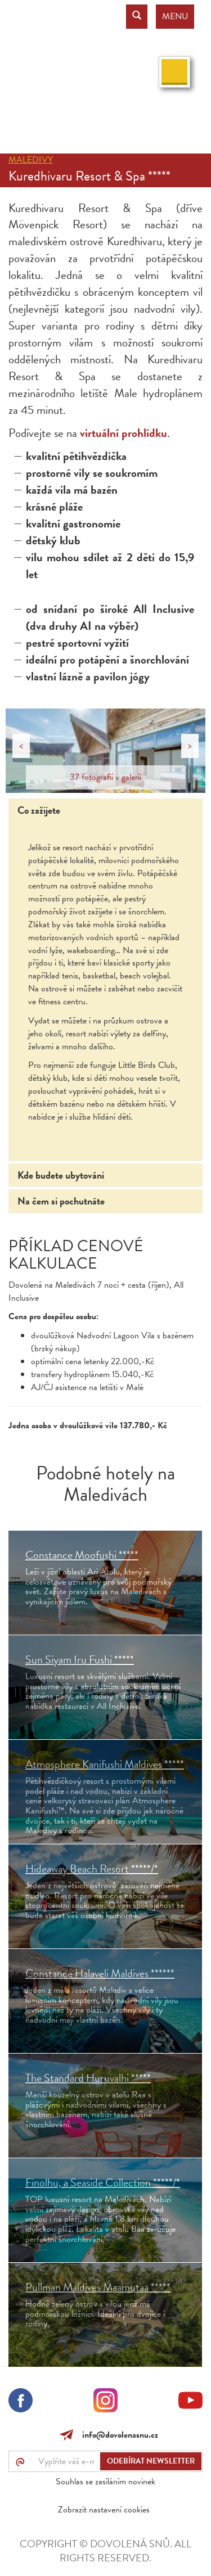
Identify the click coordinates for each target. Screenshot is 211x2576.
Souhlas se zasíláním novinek (105, 2481)
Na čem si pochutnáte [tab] (61, 1200)
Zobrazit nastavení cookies (104, 2509)
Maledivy (30, 159)
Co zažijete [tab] (38, 810)
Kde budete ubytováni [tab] (60, 1175)
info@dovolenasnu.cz (118, 2435)
